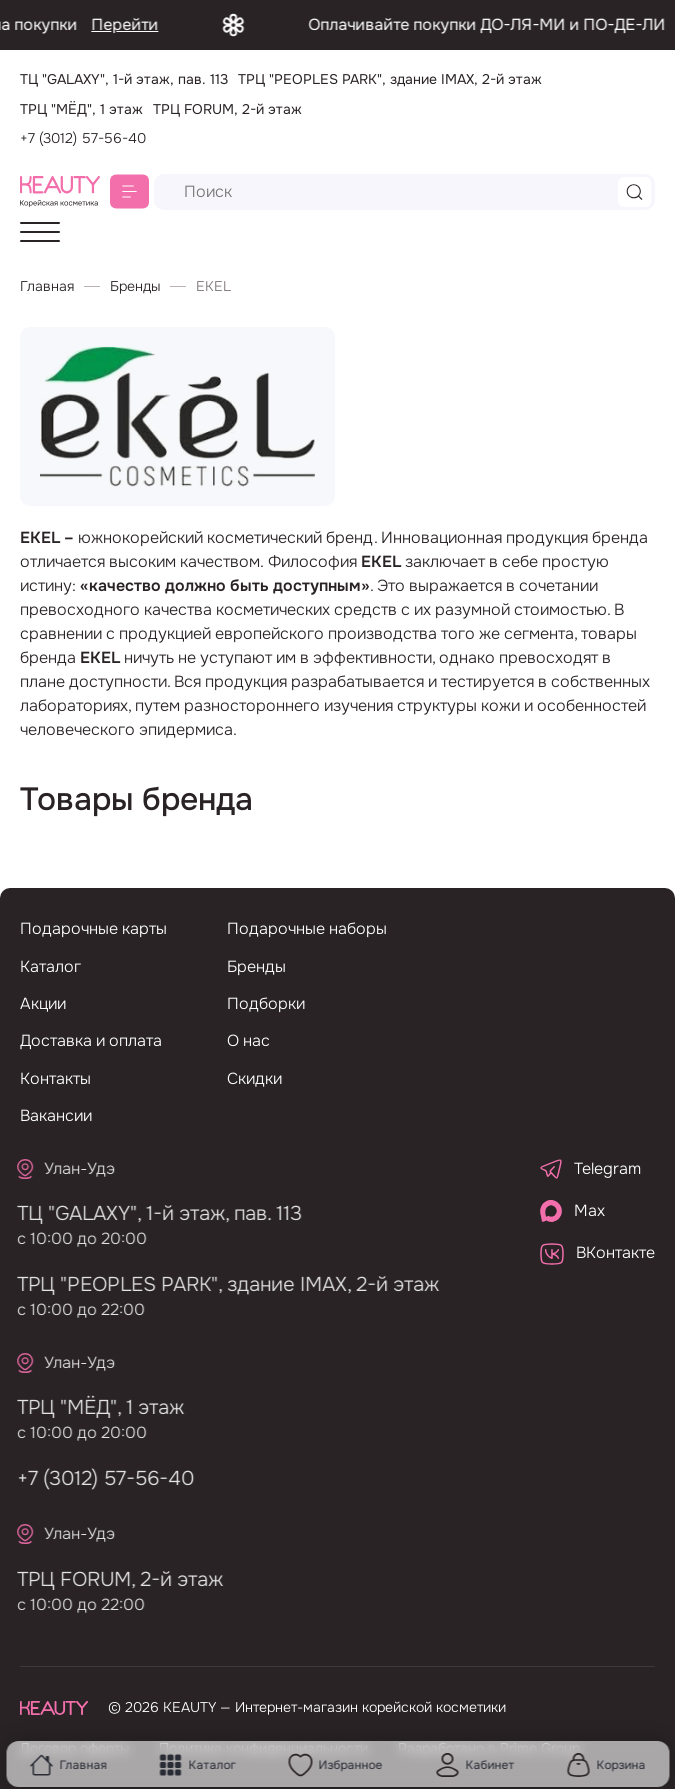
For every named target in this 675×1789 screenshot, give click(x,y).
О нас (248, 1040)
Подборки (266, 1003)
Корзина (606, 1765)
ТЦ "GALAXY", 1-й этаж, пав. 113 (148, 1213)
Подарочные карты (93, 928)
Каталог (197, 1765)
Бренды (135, 286)
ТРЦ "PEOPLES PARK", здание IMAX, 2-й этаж (217, 1284)
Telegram (590, 1168)
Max (572, 1211)
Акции (43, 1003)
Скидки (254, 1078)
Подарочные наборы (307, 928)
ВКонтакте (597, 1253)
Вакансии (56, 1115)
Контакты (55, 1078)
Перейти (159, 24)
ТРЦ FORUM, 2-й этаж (109, 1579)
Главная (67, 1765)
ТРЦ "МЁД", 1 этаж (89, 1407)
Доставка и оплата (91, 1040)
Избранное (335, 1765)
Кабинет (474, 1765)
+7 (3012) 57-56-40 (83, 138)
